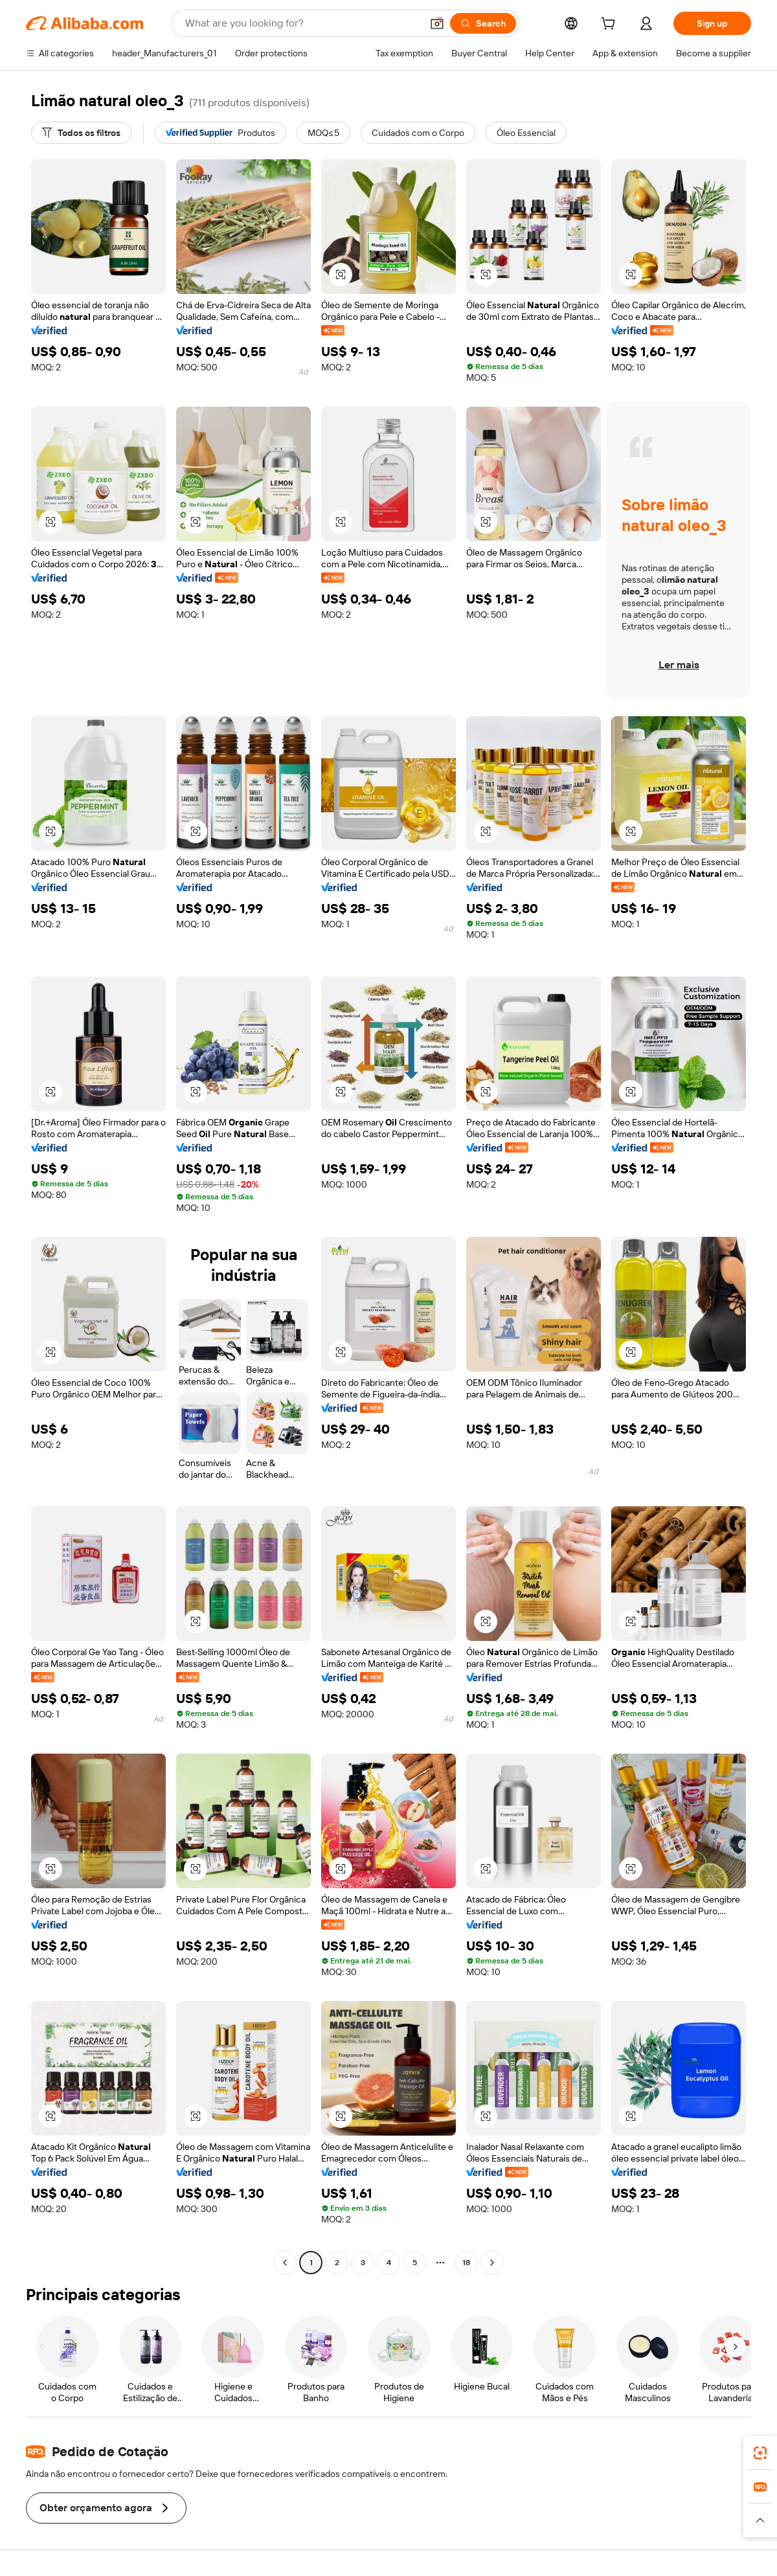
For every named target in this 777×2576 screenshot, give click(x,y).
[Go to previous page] (285, 2262)
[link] (760, 2453)
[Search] (483, 23)
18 (466, 2262)
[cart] (610, 25)
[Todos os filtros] (81, 133)
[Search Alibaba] (302, 23)
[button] (437, 23)
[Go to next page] (492, 2262)
